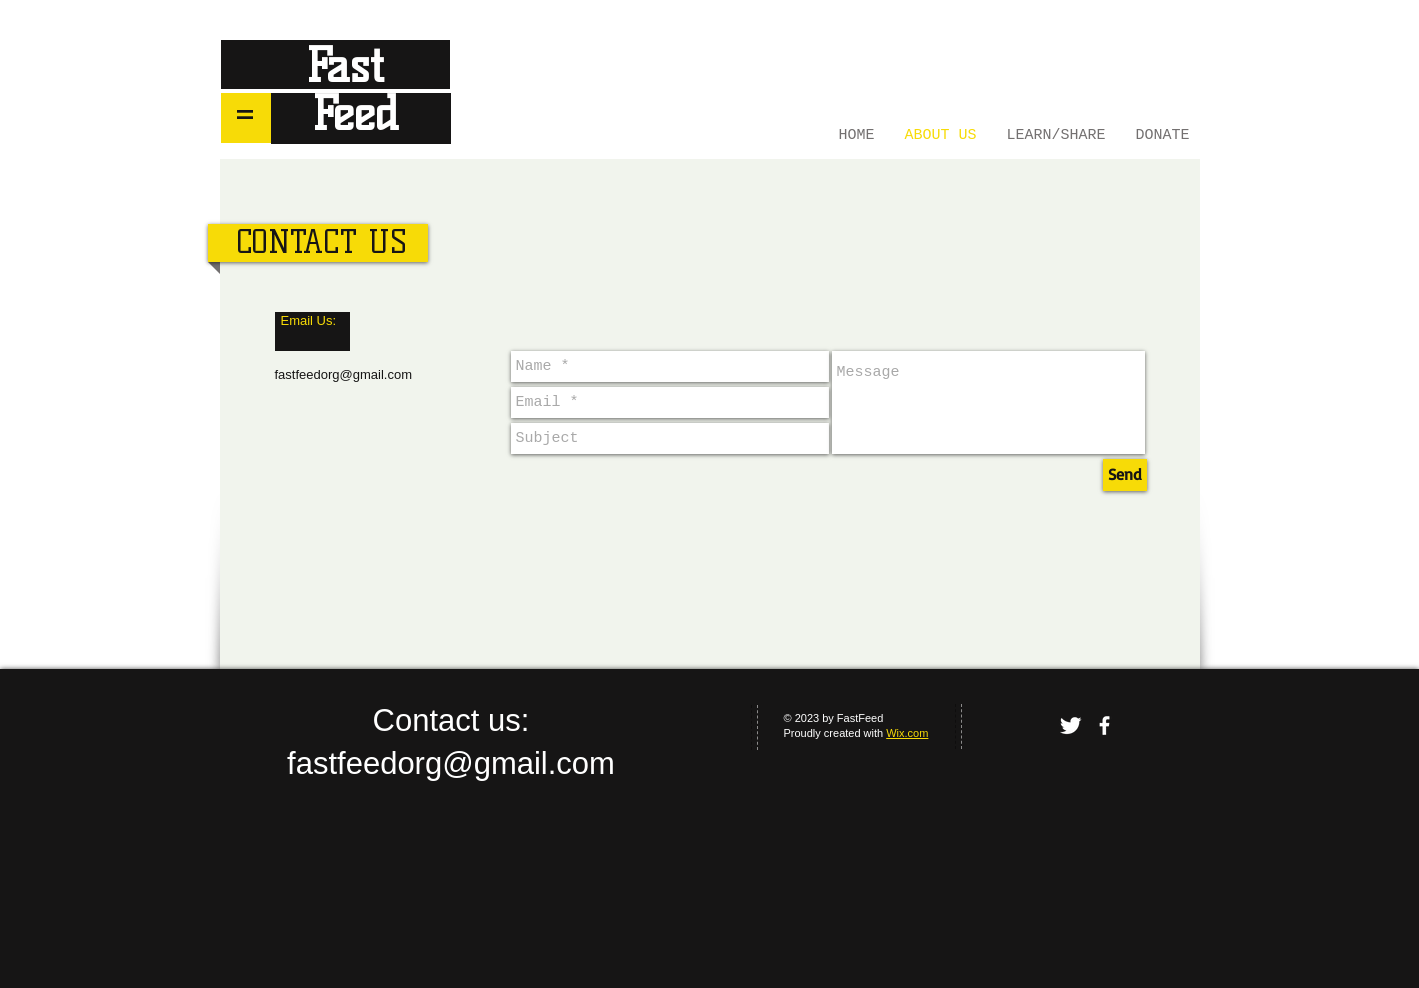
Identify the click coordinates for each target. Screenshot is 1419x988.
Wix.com (907, 733)
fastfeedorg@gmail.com (343, 374)
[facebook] (1104, 725)
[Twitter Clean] (1070, 725)
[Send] (1125, 475)
